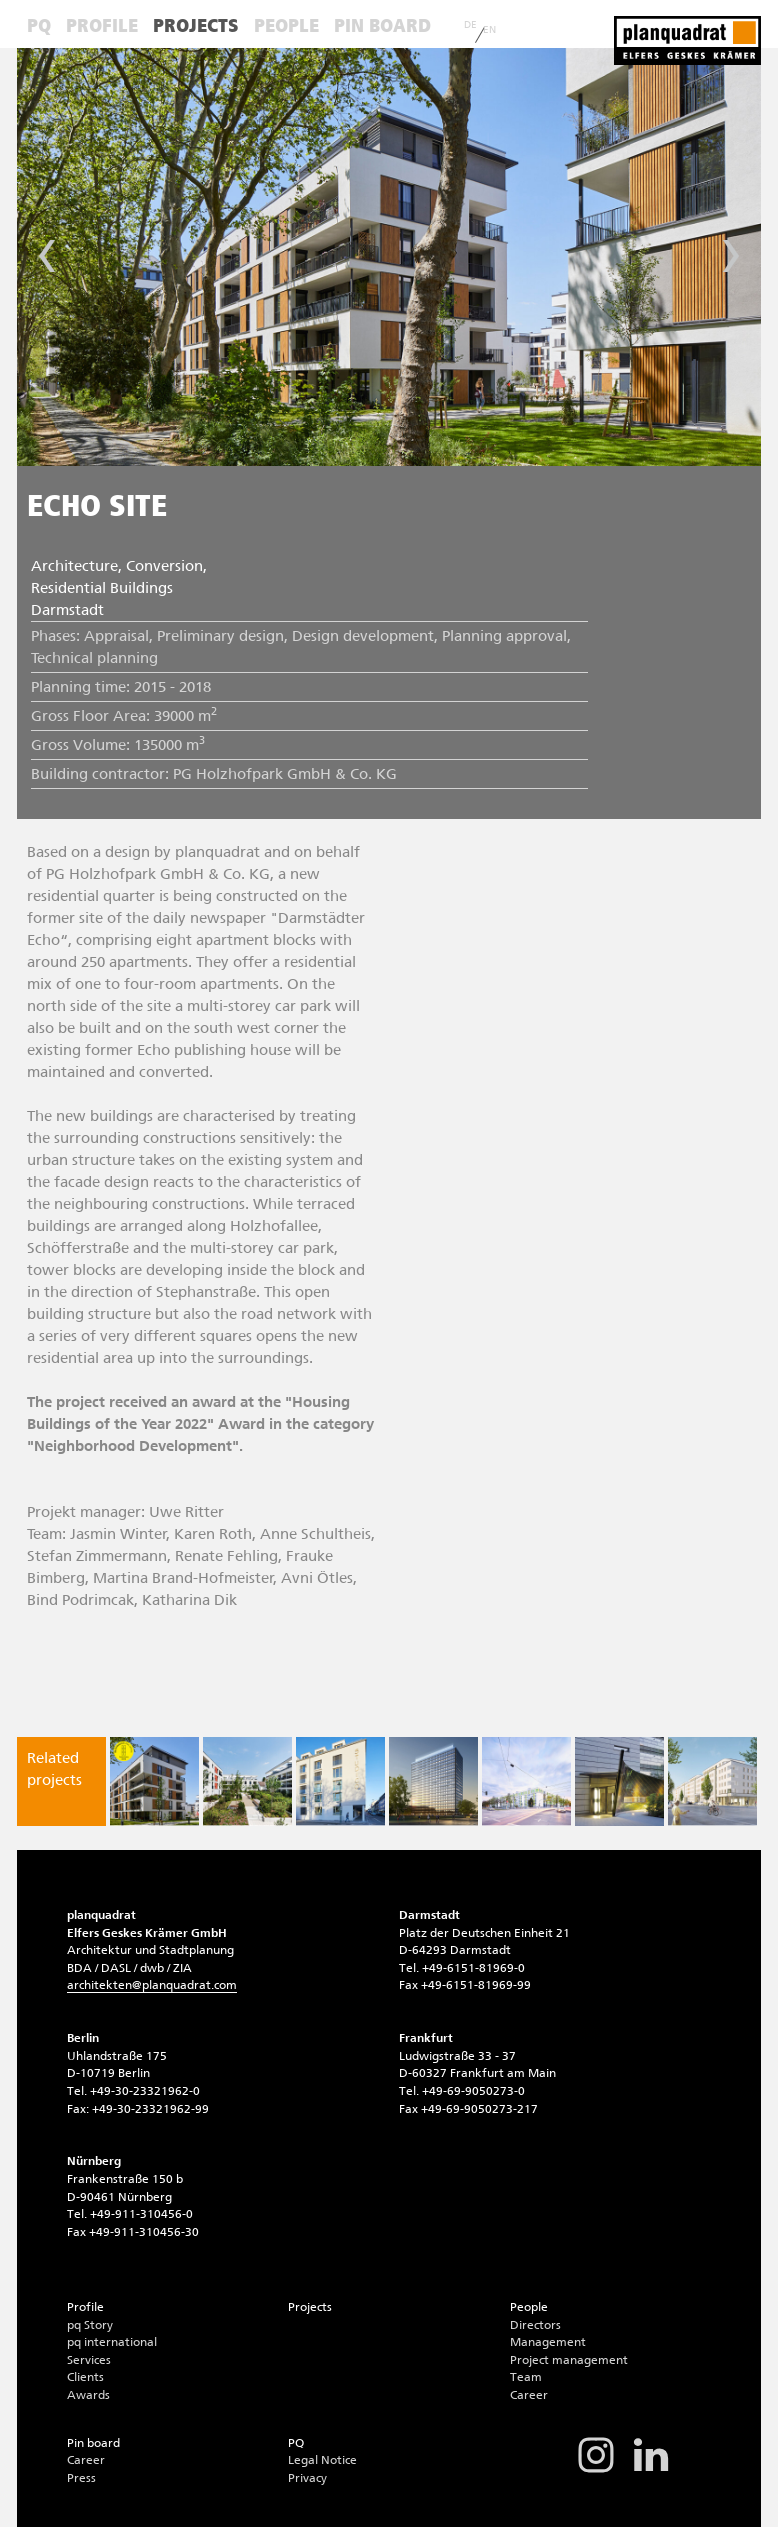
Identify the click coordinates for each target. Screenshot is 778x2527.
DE (470, 25)
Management (548, 2342)
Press (81, 2478)
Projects (196, 25)
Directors (535, 2325)
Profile (102, 25)
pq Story (90, 2325)
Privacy (307, 2478)
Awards (88, 2395)
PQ (39, 25)
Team (526, 2377)
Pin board (382, 25)
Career (529, 2395)
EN (489, 30)
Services (89, 2360)
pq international (112, 2342)
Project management (569, 2360)
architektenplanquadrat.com (152, 1985)
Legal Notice (322, 2460)
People (286, 25)
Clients (85, 2377)
